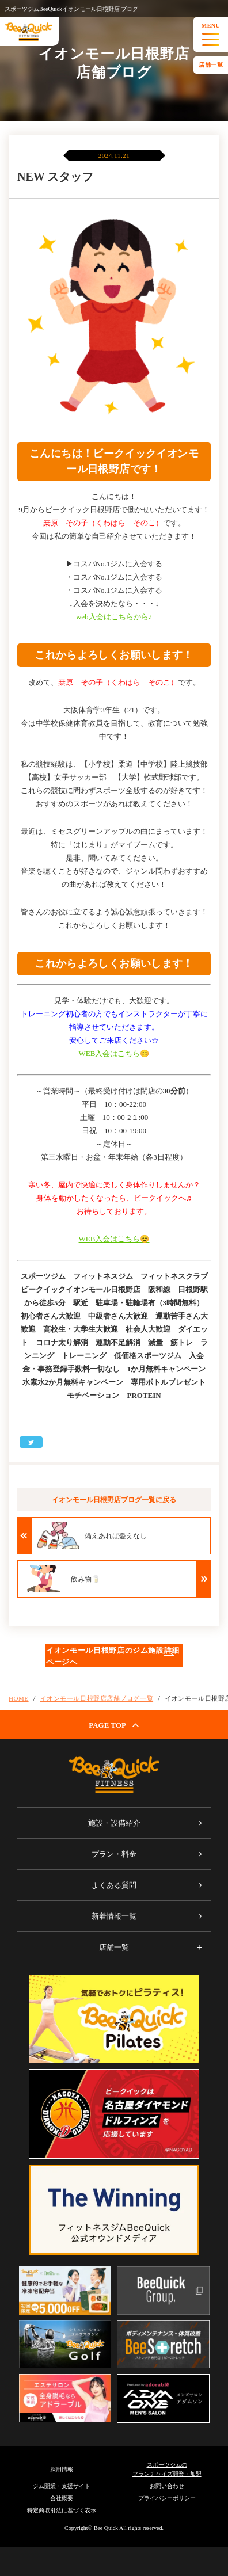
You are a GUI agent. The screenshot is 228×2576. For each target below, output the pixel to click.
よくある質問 (114, 1885)
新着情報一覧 (114, 1916)
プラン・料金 (114, 1854)
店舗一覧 (211, 65)
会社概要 (61, 2498)
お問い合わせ (167, 2486)
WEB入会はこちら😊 (114, 1053)
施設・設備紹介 (114, 1823)
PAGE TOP (114, 1725)
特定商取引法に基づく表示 (61, 2510)
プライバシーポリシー (167, 2498)
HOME (19, 1698)
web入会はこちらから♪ (114, 616)
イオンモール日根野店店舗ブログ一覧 (96, 1698)
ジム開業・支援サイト (61, 2486)
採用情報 (61, 2469)
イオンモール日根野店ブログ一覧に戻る (114, 1500)
